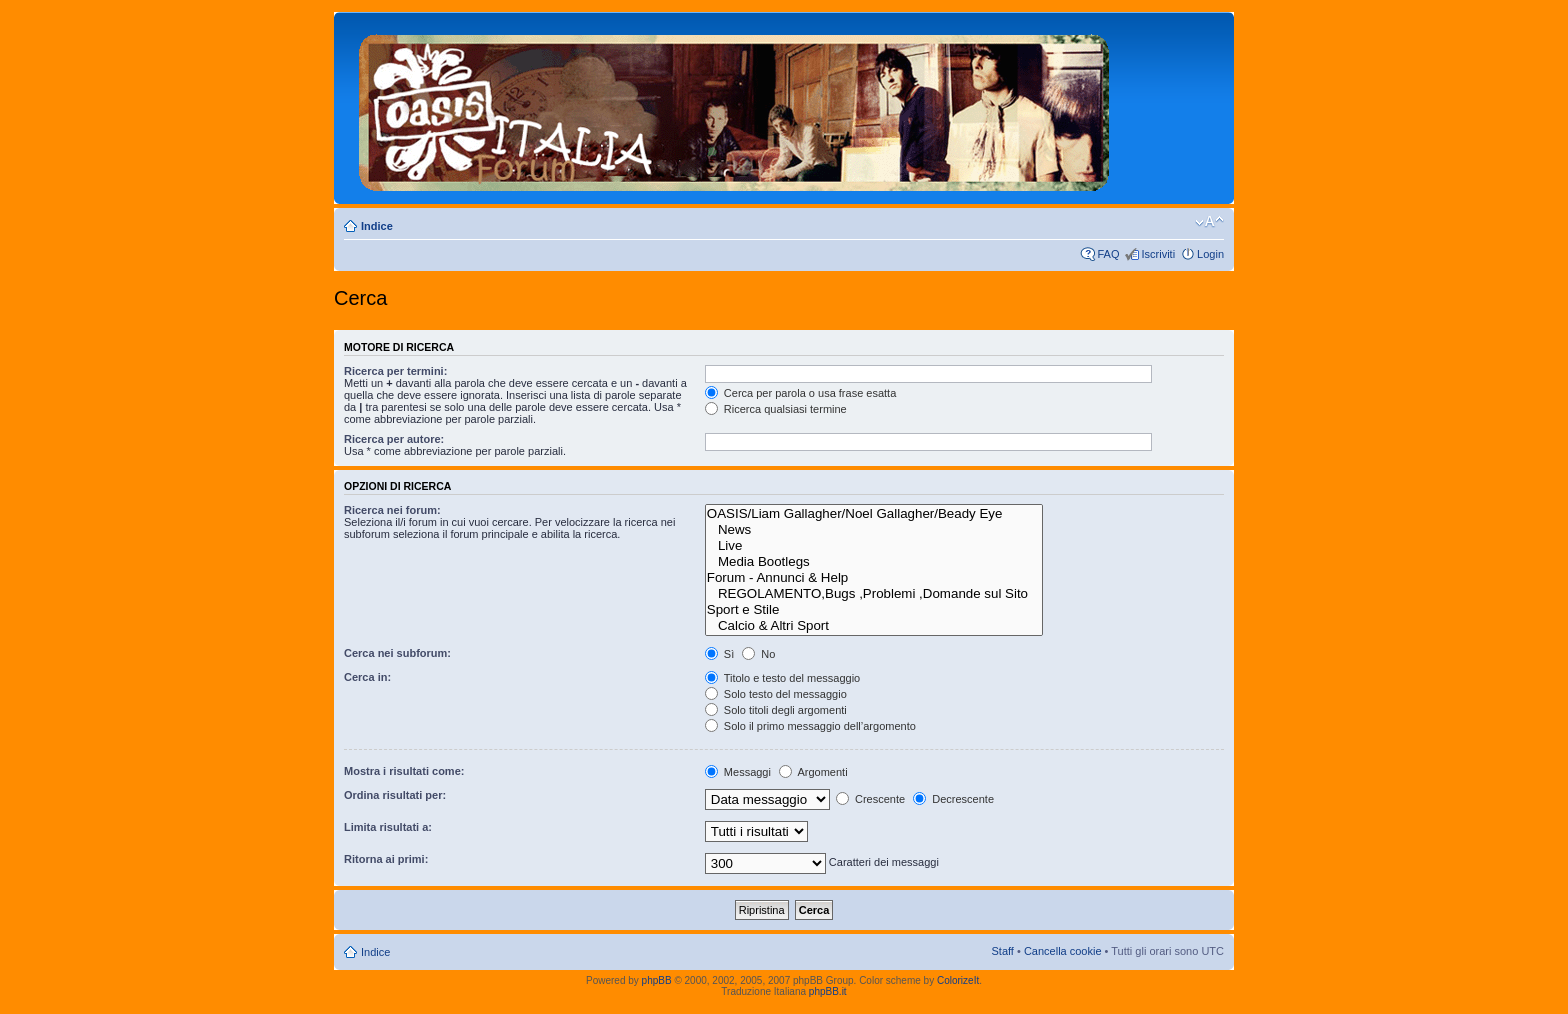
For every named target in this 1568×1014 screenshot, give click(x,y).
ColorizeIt (958, 980)
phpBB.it (828, 991)
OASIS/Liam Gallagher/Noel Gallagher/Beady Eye (874, 514)
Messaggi (738, 772)
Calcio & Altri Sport (874, 626)
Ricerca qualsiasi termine (776, 409)
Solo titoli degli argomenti (776, 710)
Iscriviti (1158, 254)
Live (874, 546)
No (758, 654)
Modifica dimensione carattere (1209, 222)
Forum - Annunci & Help (874, 578)
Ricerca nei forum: (392, 510)
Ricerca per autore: (394, 439)
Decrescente (953, 799)
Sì (719, 654)
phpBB (657, 980)
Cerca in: (367, 677)
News (874, 530)
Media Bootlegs (874, 562)
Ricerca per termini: (395, 371)
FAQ (1108, 254)
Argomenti (813, 772)
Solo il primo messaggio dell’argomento (810, 726)
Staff (1002, 951)
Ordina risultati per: (395, 795)
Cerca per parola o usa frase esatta (800, 393)
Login (1210, 254)
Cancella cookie (1063, 951)
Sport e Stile (874, 610)
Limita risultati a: (388, 827)
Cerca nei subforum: (397, 653)
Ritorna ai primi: (386, 859)
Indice (377, 226)
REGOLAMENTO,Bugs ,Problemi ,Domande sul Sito (874, 594)
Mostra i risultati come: (404, 771)
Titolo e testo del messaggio (782, 678)
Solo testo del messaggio (776, 694)
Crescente (870, 799)
